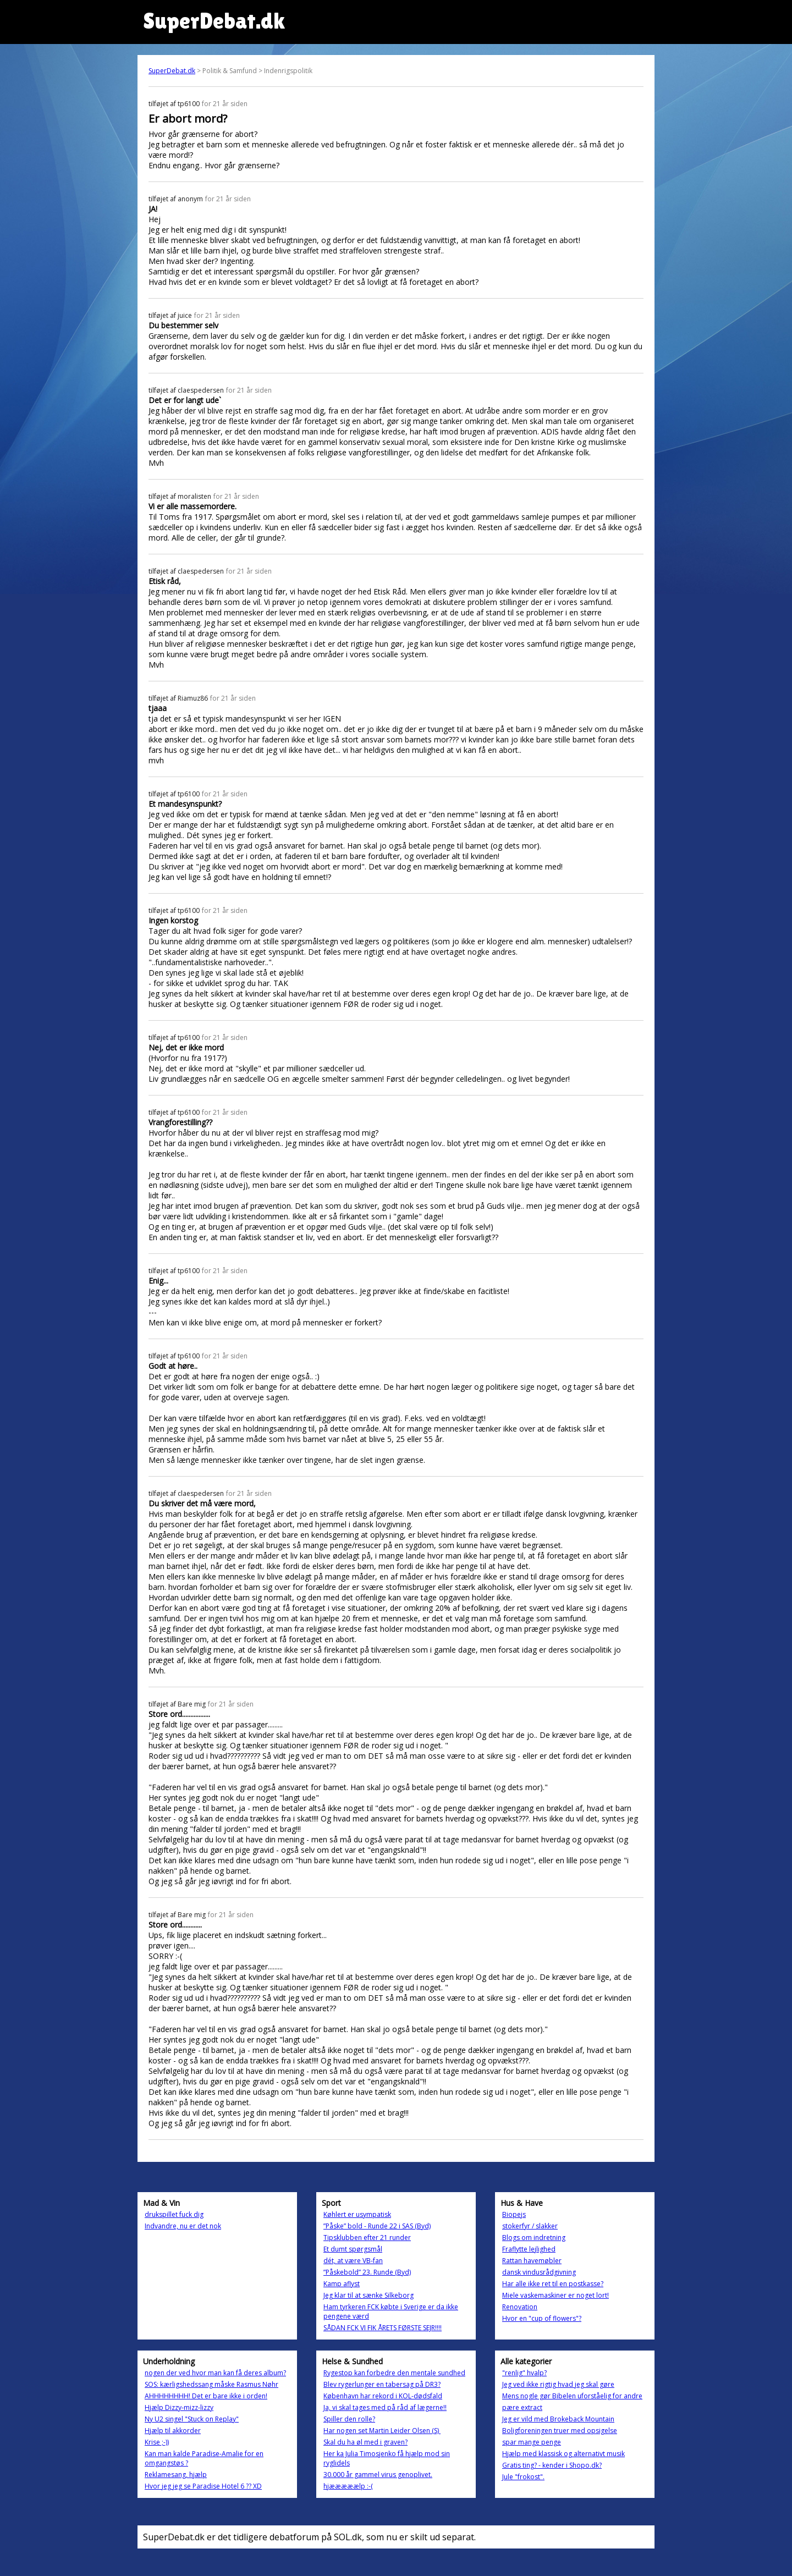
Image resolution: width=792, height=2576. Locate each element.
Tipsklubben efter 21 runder (367, 2237)
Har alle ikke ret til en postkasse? (552, 2283)
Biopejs (514, 2214)
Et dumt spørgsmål (352, 2249)
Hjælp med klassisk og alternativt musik (563, 2453)
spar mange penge (531, 2442)
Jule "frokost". (523, 2476)
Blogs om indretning (533, 2237)
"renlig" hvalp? (524, 2372)
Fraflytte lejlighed (529, 2249)
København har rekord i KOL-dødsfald (382, 2396)
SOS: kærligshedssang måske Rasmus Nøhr (211, 2384)
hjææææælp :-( (348, 2486)
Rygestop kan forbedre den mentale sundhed (394, 2372)
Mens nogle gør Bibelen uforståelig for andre (572, 2396)
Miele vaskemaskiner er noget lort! (555, 2295)
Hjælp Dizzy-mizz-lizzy (179, 2407)
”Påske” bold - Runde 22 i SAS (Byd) (377, 2226)
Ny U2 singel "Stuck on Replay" (192, 2419)
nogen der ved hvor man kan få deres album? (215, 2372)
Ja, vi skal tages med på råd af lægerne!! (385, 2407)
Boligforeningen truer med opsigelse (559, 2430)
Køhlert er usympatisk (357, 2214)
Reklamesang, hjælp (176, 2474)
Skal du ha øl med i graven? (365, 2442)
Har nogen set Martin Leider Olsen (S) (382, 2430)
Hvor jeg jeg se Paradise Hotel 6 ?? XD (203, 2486)
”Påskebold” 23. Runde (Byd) (367, 2272)
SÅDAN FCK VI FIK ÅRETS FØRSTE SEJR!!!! (382, 2327)
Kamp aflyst (341, 2283)
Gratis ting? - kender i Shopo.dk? (552, 2465)
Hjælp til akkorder (173, 2430)
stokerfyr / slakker (530, 2226)
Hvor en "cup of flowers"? (541, 2318)
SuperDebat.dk (171, 70)
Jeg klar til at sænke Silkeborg (368, 2295)
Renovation (519, 2306)
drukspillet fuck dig (174, 2214)
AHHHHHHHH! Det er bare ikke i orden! (206, 2396)
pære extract (522, 2407)
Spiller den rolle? (349, 2419)
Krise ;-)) (157, 2442)
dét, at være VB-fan (353, 2260)
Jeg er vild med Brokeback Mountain (558, 2419)
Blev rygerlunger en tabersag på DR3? (382, 2384)
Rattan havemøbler (532, 2260)
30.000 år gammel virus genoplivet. (377, 2474)
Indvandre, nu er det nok (183, 2226)
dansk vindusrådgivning (539, 2272)
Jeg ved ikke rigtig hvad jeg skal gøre (558, 2384)
